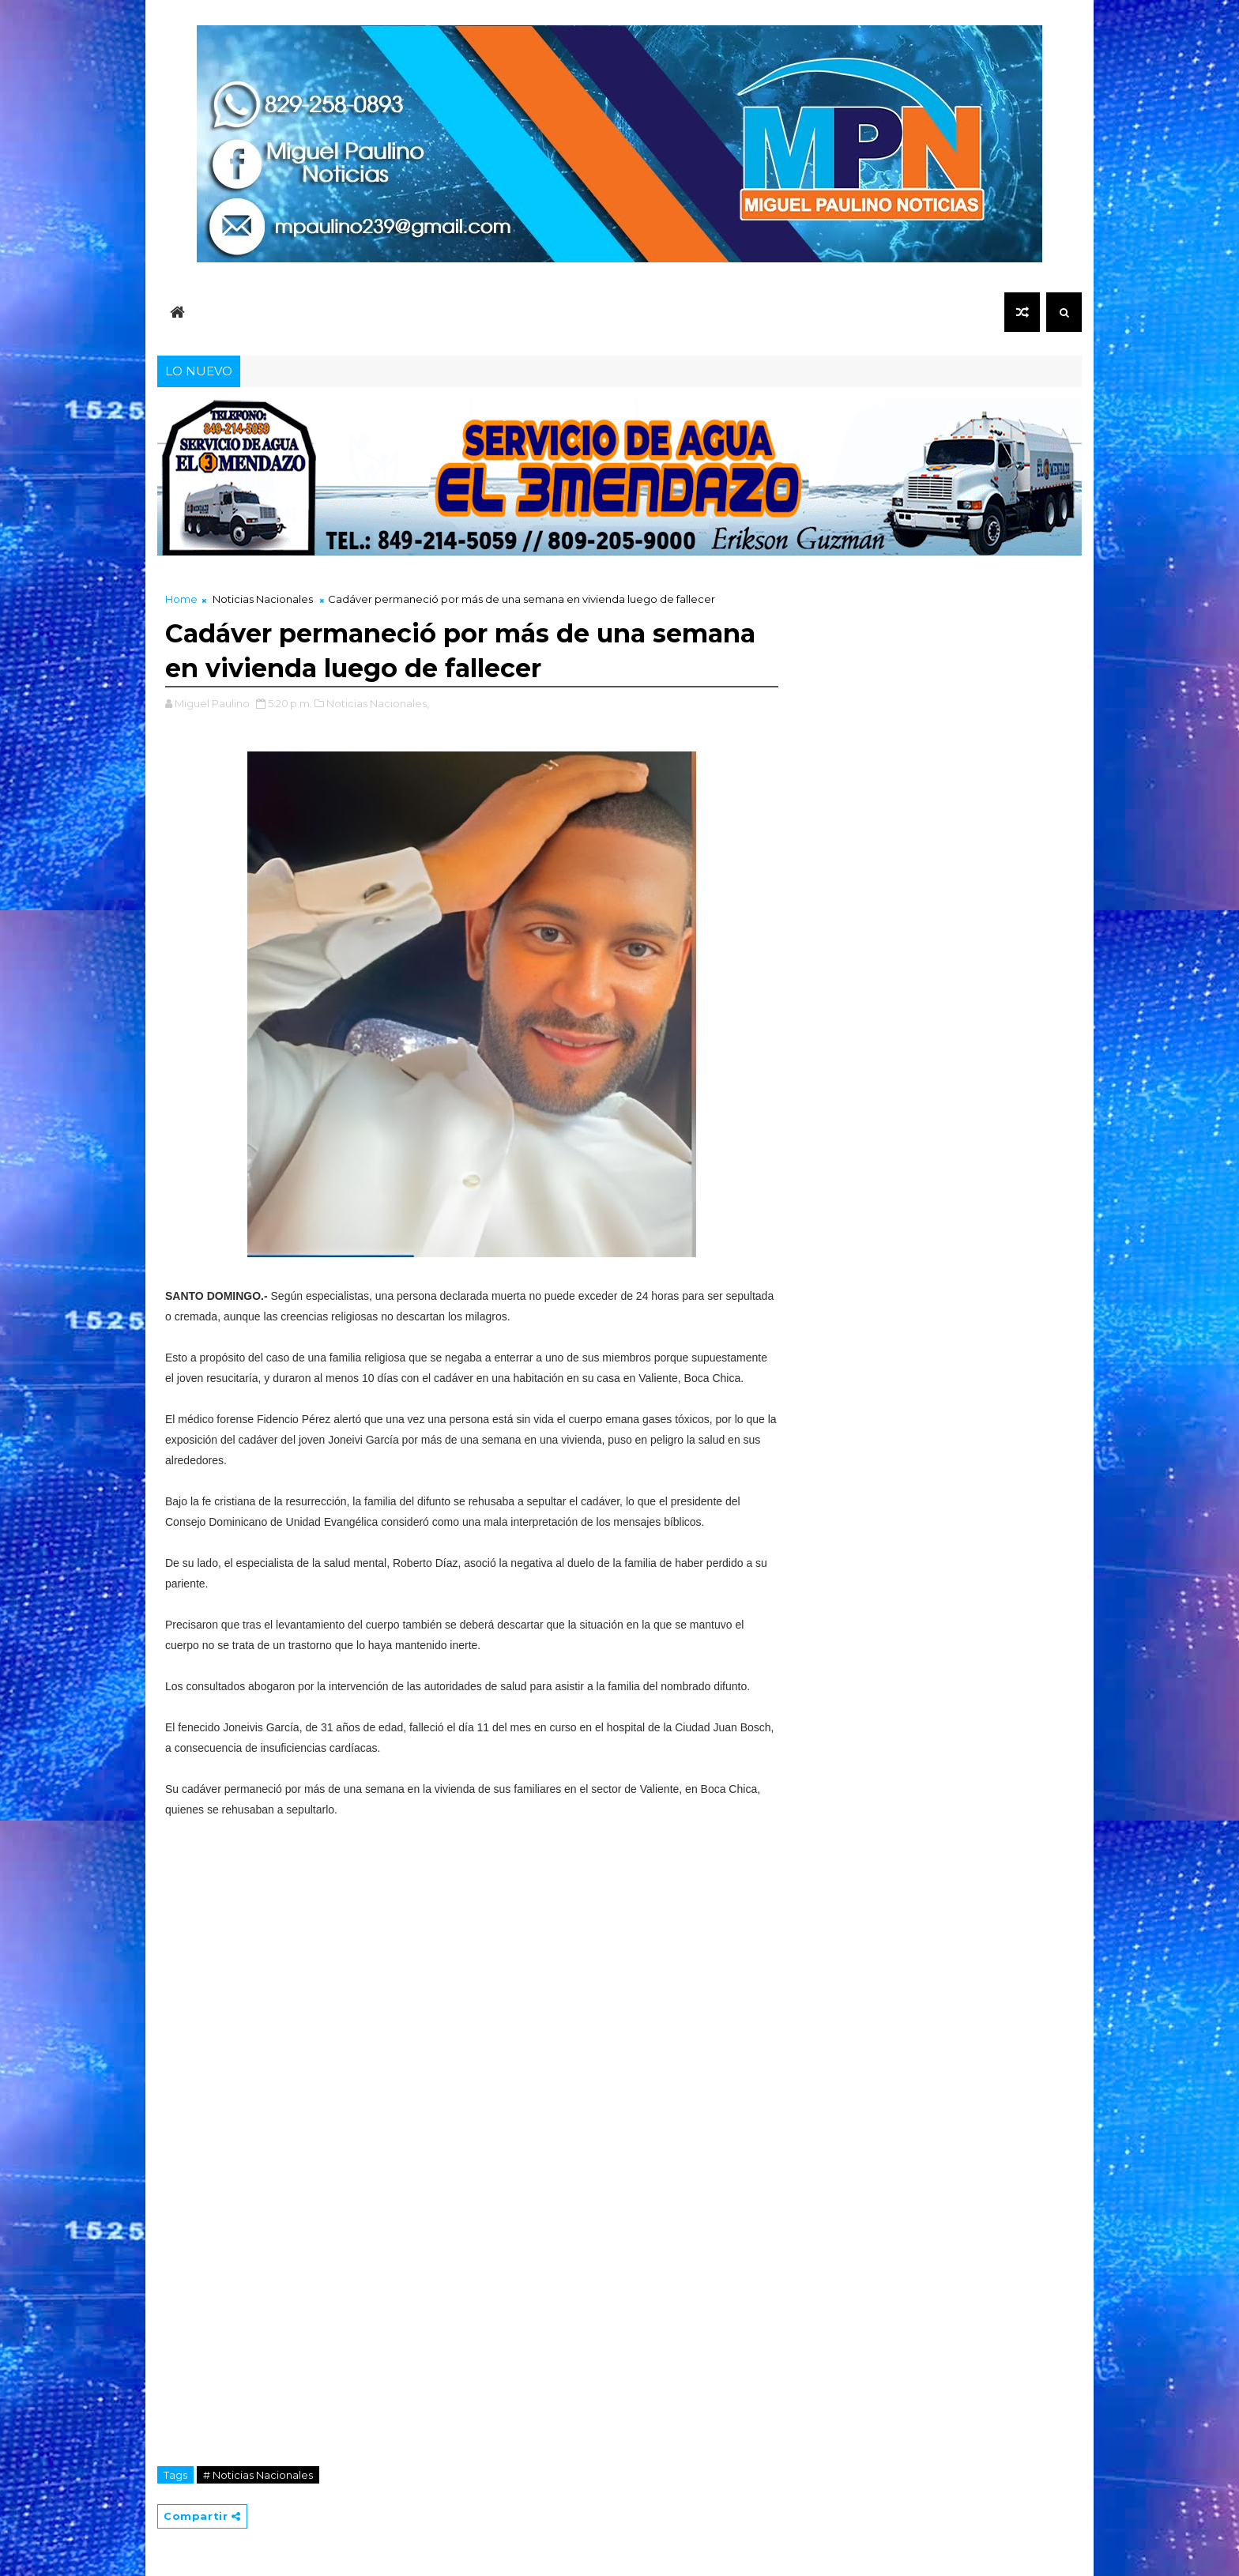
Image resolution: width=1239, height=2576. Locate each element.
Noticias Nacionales (263, 599)
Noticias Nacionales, (377, 703)
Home (181, 599)
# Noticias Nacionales (258, 2475)
